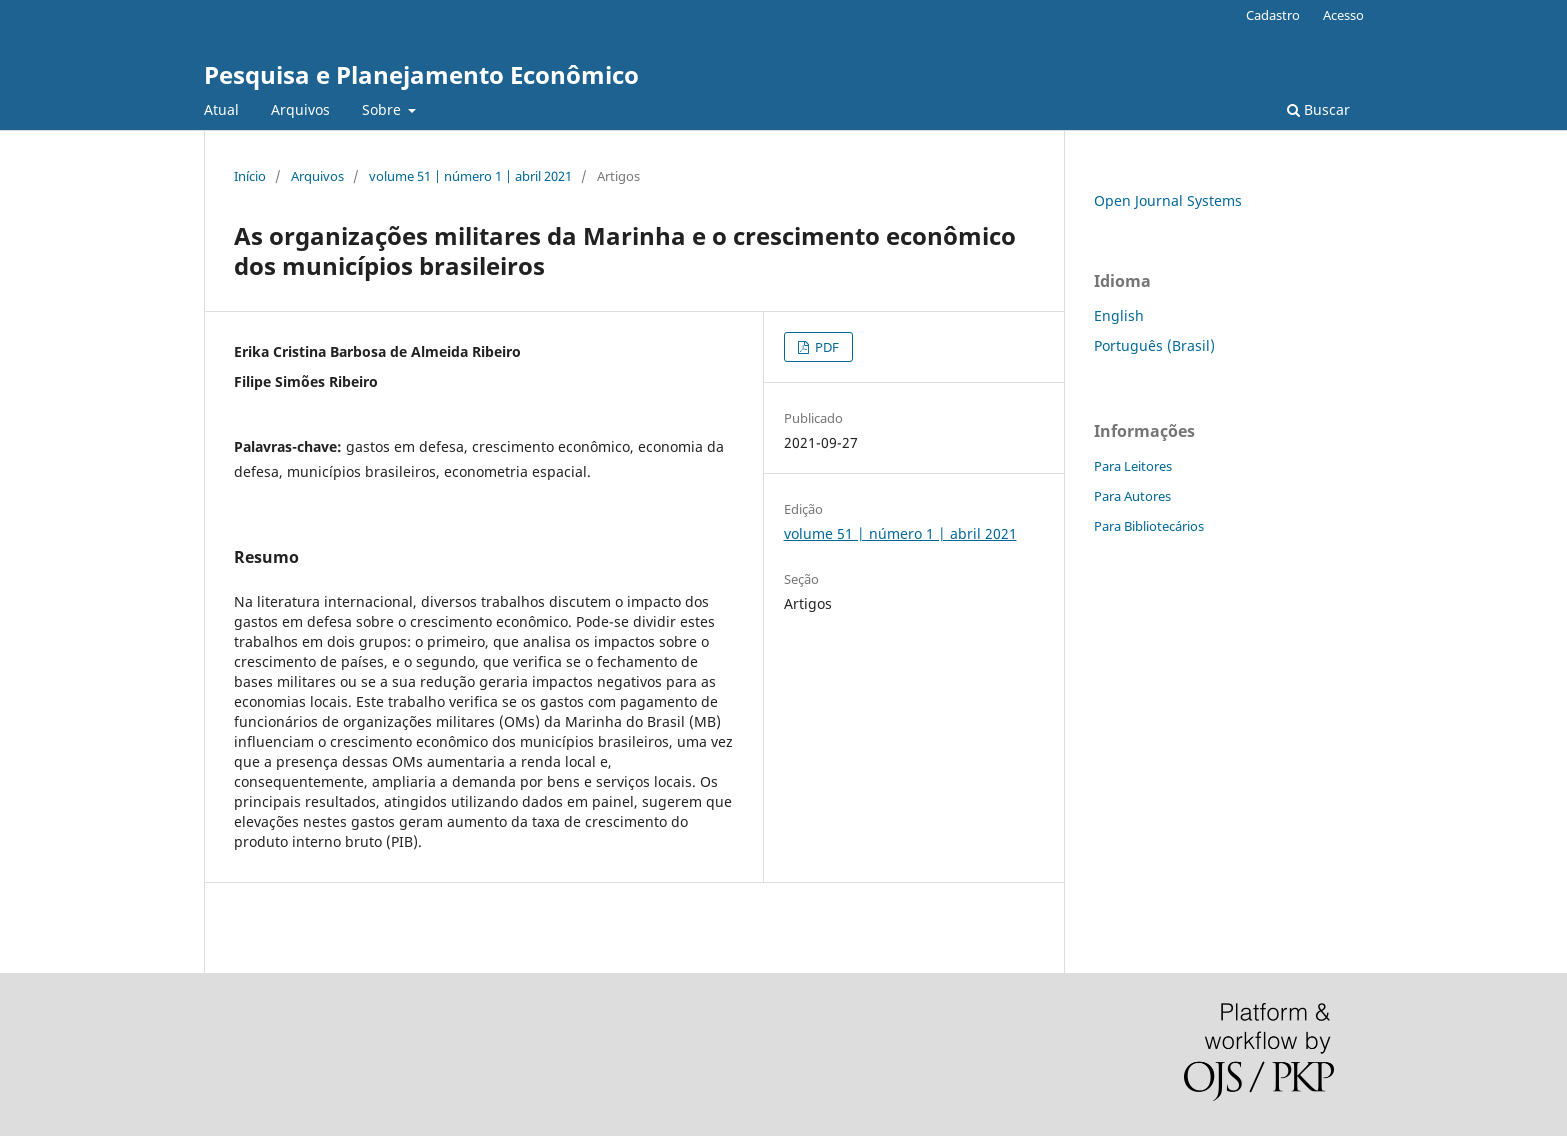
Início (250, 176)
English (1119, 315)
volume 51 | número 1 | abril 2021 (470, 176)
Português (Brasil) (1154, 345)
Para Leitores (1133, 466)
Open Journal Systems (1168, 200)
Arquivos (300, 109)
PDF (825, 347)
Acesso (1343, 15)
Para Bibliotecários (1149, 526)
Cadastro (1273, 15)
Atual (221, 109)
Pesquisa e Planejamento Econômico (421, 74)
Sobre (383, 109)
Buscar (1318, 109)
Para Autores (1132, 496)
